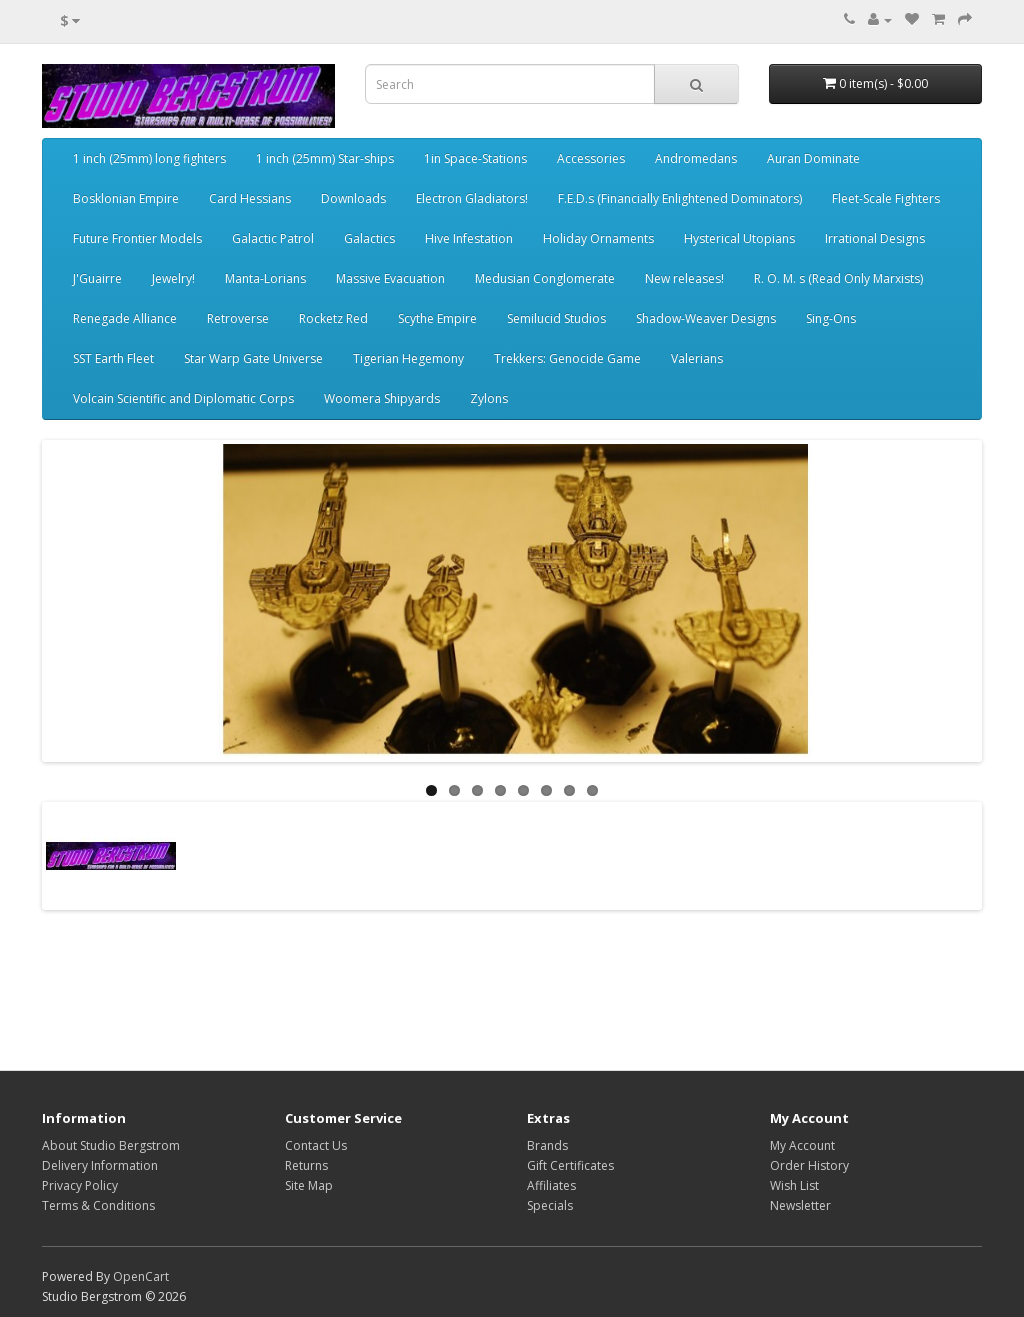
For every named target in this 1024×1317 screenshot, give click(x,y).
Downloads (353, 198)
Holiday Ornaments (598, 238)
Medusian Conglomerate (545, 278)
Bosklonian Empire (126, 198)
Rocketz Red (333, 318)
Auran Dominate (813, 158)
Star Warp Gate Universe (253, 358)
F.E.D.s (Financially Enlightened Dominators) (680, 198)
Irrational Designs (875, 238)
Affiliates (551, 1185)
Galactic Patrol (273, 238)
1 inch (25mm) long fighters (149, 158)
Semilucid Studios (556, 318)
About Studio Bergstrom (111, 1145)
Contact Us (316, 1145)
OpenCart (141, 1276)
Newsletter (800, 1205)
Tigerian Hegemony (408, 358)
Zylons (489, 398)
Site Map (309, 1185)
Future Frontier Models (137, 238)
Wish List (794, 1185)
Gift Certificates (570, 1165)
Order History (809, 1165)
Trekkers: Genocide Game (567, 358)
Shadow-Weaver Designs (706, 318)
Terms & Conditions (98, 1205)
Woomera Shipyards (382, 398)
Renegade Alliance (125, 318)
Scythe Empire (437, 318)
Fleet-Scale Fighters (886, 198)
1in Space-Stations (475, 158)
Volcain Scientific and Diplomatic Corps (183, 398)
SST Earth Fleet (113, 358)
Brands (547, 1145)
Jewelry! (173, 278)
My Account (802, 1145)
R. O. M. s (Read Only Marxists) (838, 278)
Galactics (369, 238)
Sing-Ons (831, 318)
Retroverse (238, 318)
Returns (306, 1165)
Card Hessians (250, 198)
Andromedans (696, 158)
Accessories (591, 158)
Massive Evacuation (390, 278)
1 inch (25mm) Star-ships (325, 158)
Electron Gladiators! (472, 198)
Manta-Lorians (265, 278)
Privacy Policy (80, 1185)
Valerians (697, 358)
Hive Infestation (469, 238)
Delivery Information (100, 1165)
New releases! (684, 278)
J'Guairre (97, 278)
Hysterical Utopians (739, 238)
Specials (550, 1205)
